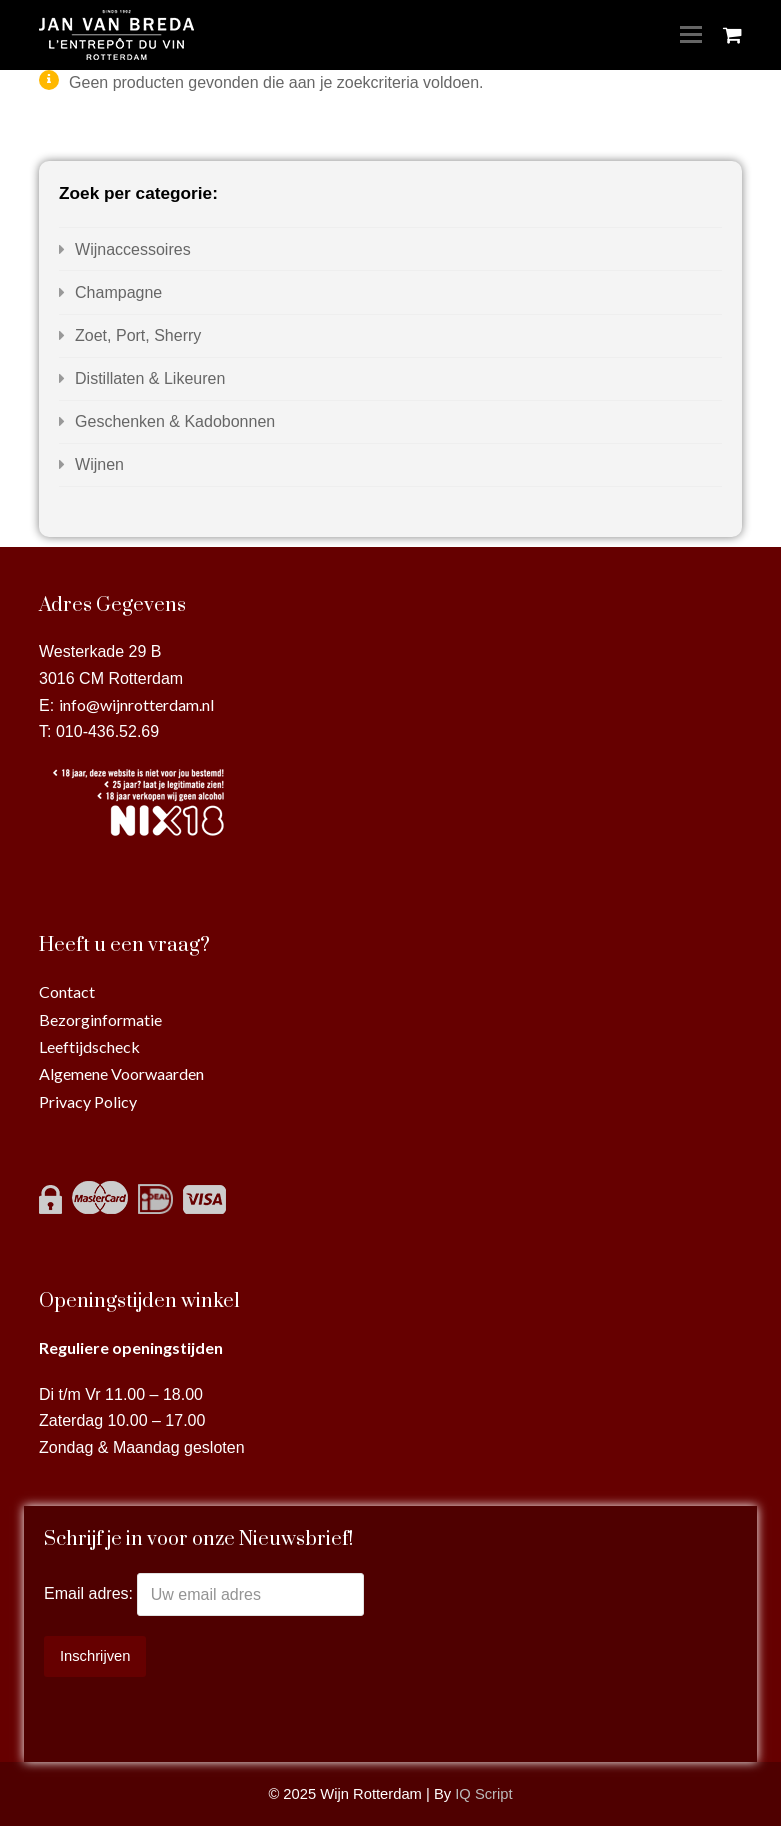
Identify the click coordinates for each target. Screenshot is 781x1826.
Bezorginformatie (100, 1019)
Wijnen (99, 464)
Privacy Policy (88, 1101)
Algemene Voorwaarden (121, 1073)
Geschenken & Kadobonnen (175, 421)
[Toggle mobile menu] (691, 35)
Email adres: (90, 1594)
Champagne (118, 292)
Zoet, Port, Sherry (138, 335)
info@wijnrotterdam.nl (136, 704)
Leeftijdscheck (89, 1046)
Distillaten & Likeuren (150, 378)
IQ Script (483, 1794)
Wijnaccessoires (133, 249)
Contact (67, 991)
